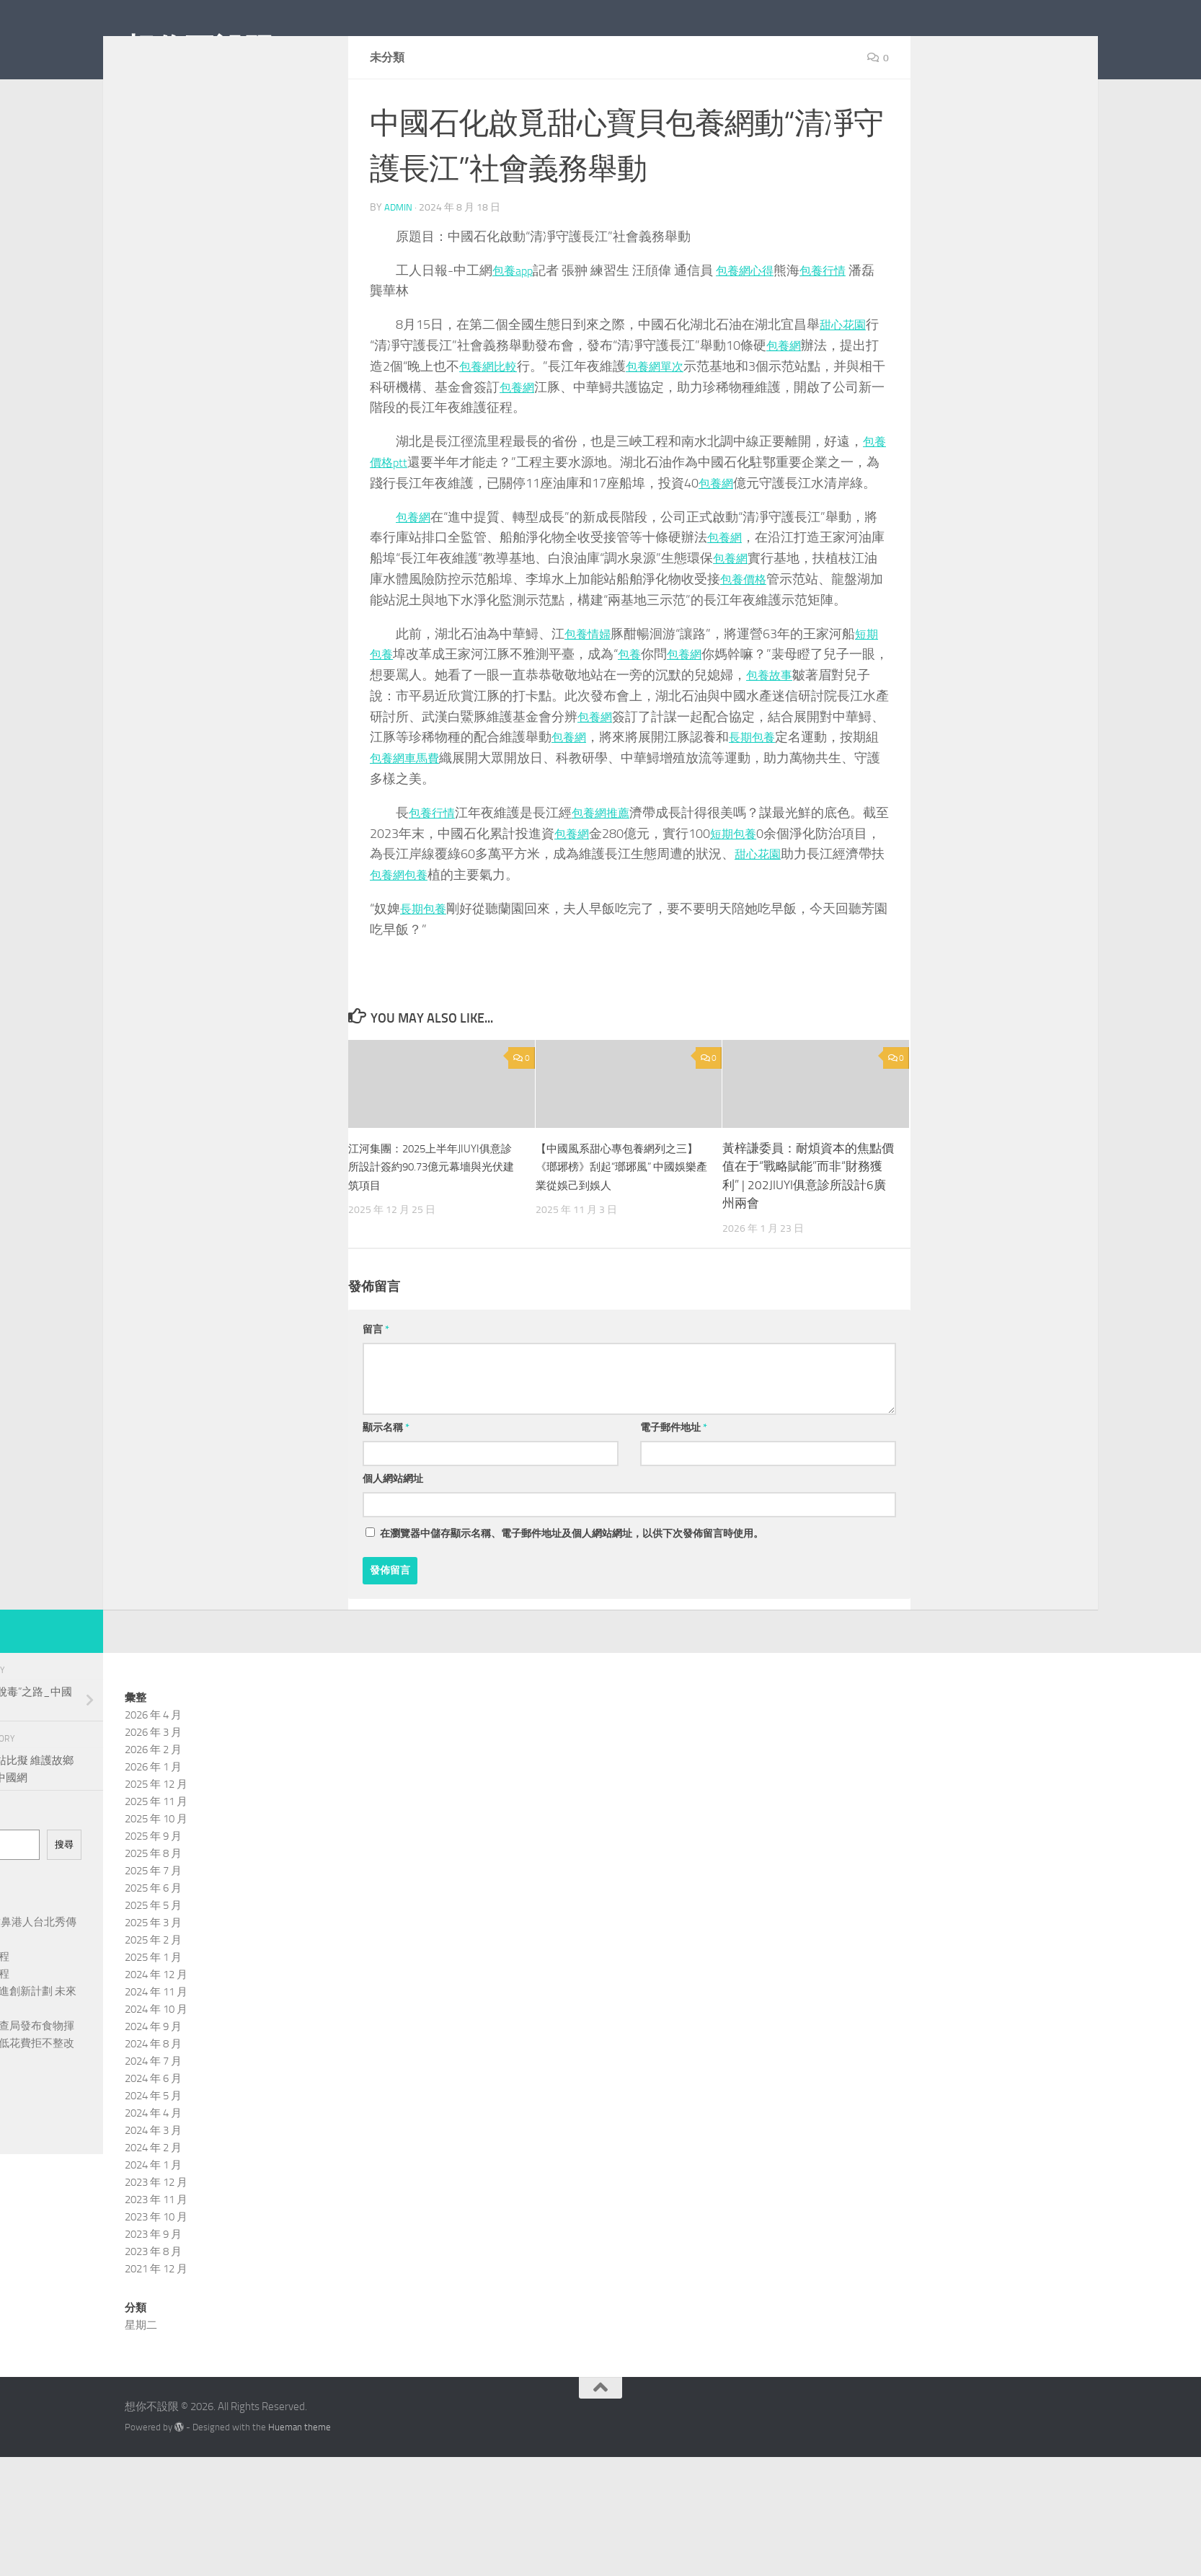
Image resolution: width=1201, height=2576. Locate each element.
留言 (376, 1394)
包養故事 (798, 740)
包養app (515, 335)
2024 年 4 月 (153, 2177)
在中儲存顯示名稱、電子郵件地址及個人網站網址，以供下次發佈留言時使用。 (571, 1598)
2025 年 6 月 (153, 1952)
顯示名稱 (386, 1492)
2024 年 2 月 (153, 2212)
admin (399, 272)
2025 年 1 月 (153, 2022)
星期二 (141, 2389)
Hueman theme (299, 2492)
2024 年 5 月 (153, 2160)
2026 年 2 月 (153, 1814)
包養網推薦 (609, 878)
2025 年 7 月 (153, 1935)
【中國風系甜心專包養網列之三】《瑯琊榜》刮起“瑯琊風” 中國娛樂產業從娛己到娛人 (621, 1231)
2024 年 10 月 (156, 2074)
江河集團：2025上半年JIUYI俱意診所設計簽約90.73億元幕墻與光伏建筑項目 (431, 1231)
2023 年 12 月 (156, 2247)
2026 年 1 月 (153, 1831)
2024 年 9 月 (153, 2091)
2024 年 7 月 (153, 2126)
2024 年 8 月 (153, 2108)
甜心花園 (846, 389)
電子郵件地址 (673, 1492)
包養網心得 (753, 335)
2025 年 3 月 (153, 1987)
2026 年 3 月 (153, 1797)
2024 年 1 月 (153, 2229)
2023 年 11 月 (156, 2264)
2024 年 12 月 (156, 2039)
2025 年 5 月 (153, 1970)
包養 (634, 719)
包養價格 (746, 644)
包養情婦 (590, 698)
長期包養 (785, 802)
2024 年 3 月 (153, 2195)
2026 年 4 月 (153, 1779)
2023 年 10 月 (156, 2281)
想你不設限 (200, 50)
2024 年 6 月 (153, 2143)
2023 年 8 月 (153, 2316)
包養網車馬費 (435, 823)
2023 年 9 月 (153, 2299)
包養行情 (838, 335)
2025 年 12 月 (156, 1849)
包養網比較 (491, 431)
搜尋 (64, 1909)
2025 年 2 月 (153, 2004)
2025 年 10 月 (156, 1883)
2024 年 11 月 (156, 2056)
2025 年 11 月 (156, 1866)
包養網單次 (665, 431)
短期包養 (753, 899)
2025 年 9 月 (153, 1900)
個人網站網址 (393, 1544)
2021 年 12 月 (156, 2333)
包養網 (785, 410)
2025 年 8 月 (153, 1918)
